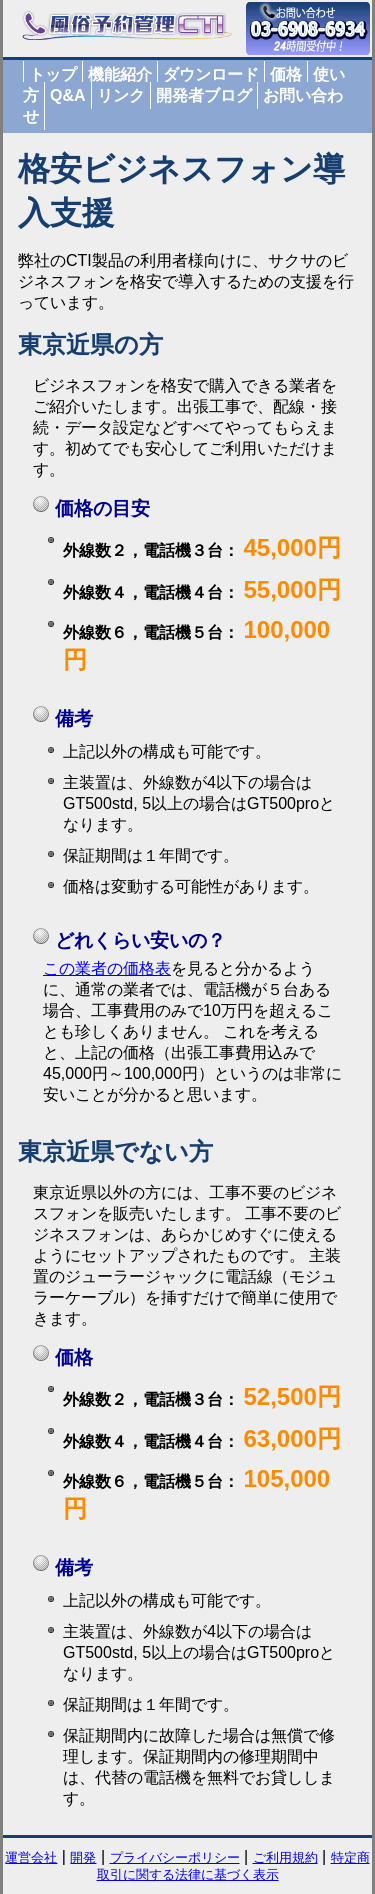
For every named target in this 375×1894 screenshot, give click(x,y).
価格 (286, 74)
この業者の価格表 (107, 968)
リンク (121, 95)
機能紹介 (120, 74)
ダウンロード (211, 74)
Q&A (68, 95)
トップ (53, 74)
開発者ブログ (204, 95)
